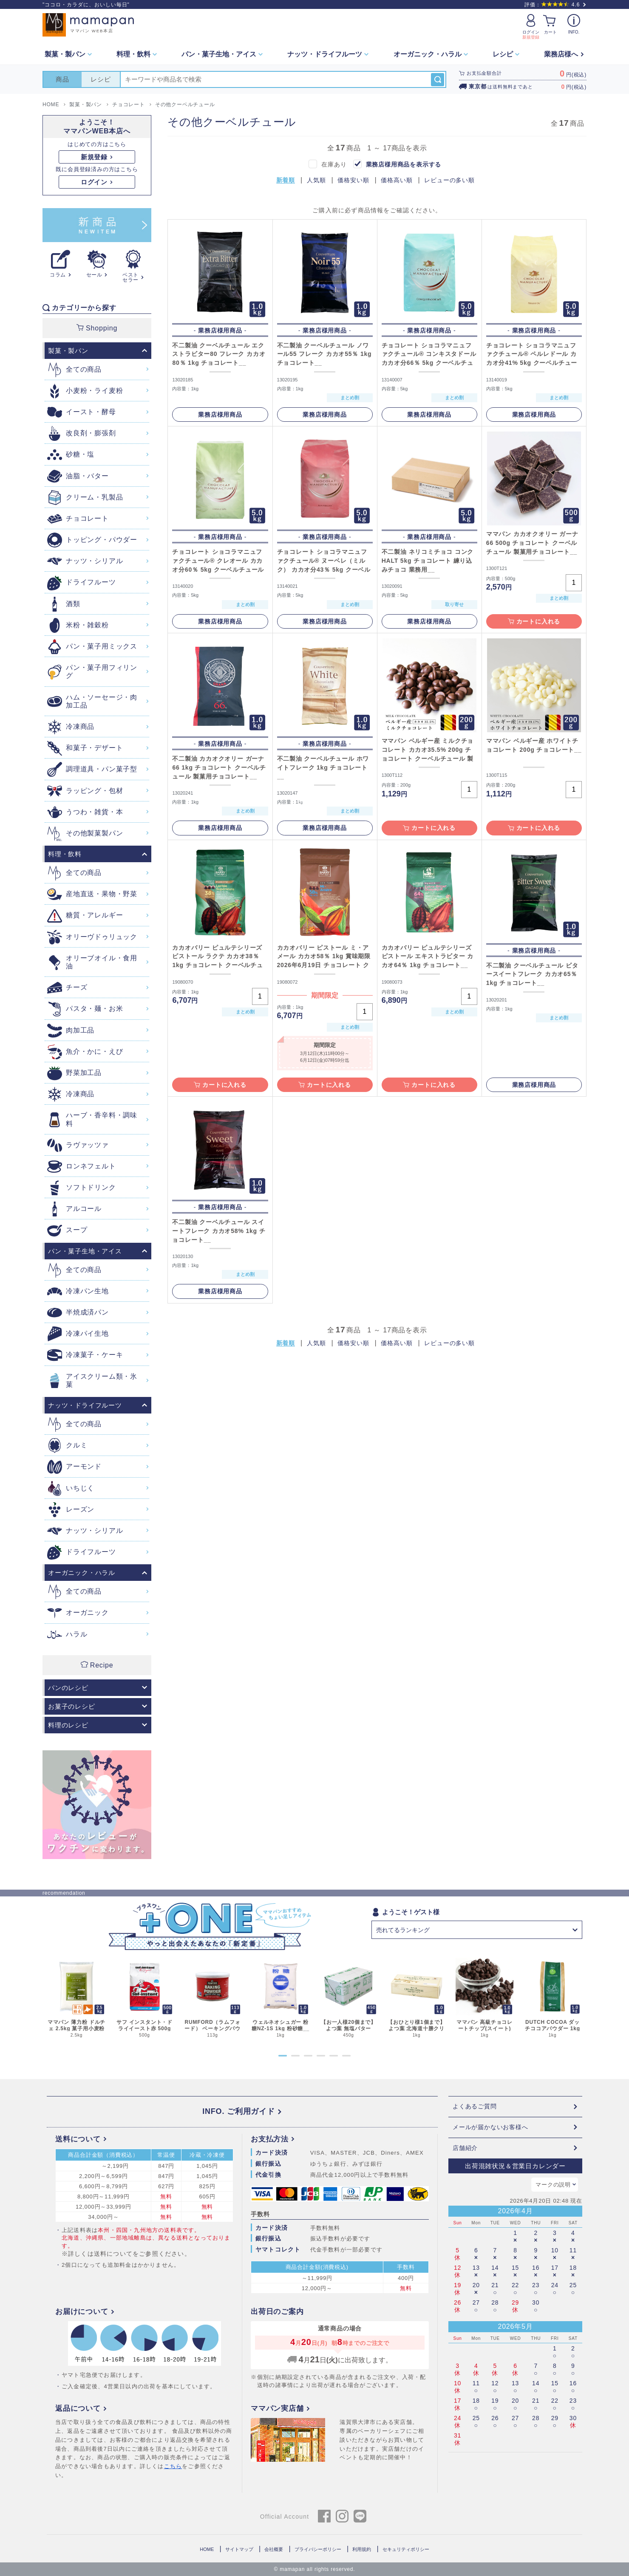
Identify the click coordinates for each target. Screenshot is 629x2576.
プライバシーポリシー (318, 2549)
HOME (207, 2549)
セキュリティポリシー (405, 2549)
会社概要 (273, 2549)
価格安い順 (353, 180)
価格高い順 (396, 180)
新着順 (285, 180)
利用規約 (361, 2549)
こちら (173, 2466)
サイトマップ (239, 2549)
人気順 (316, 180)
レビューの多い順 (449, 180)
